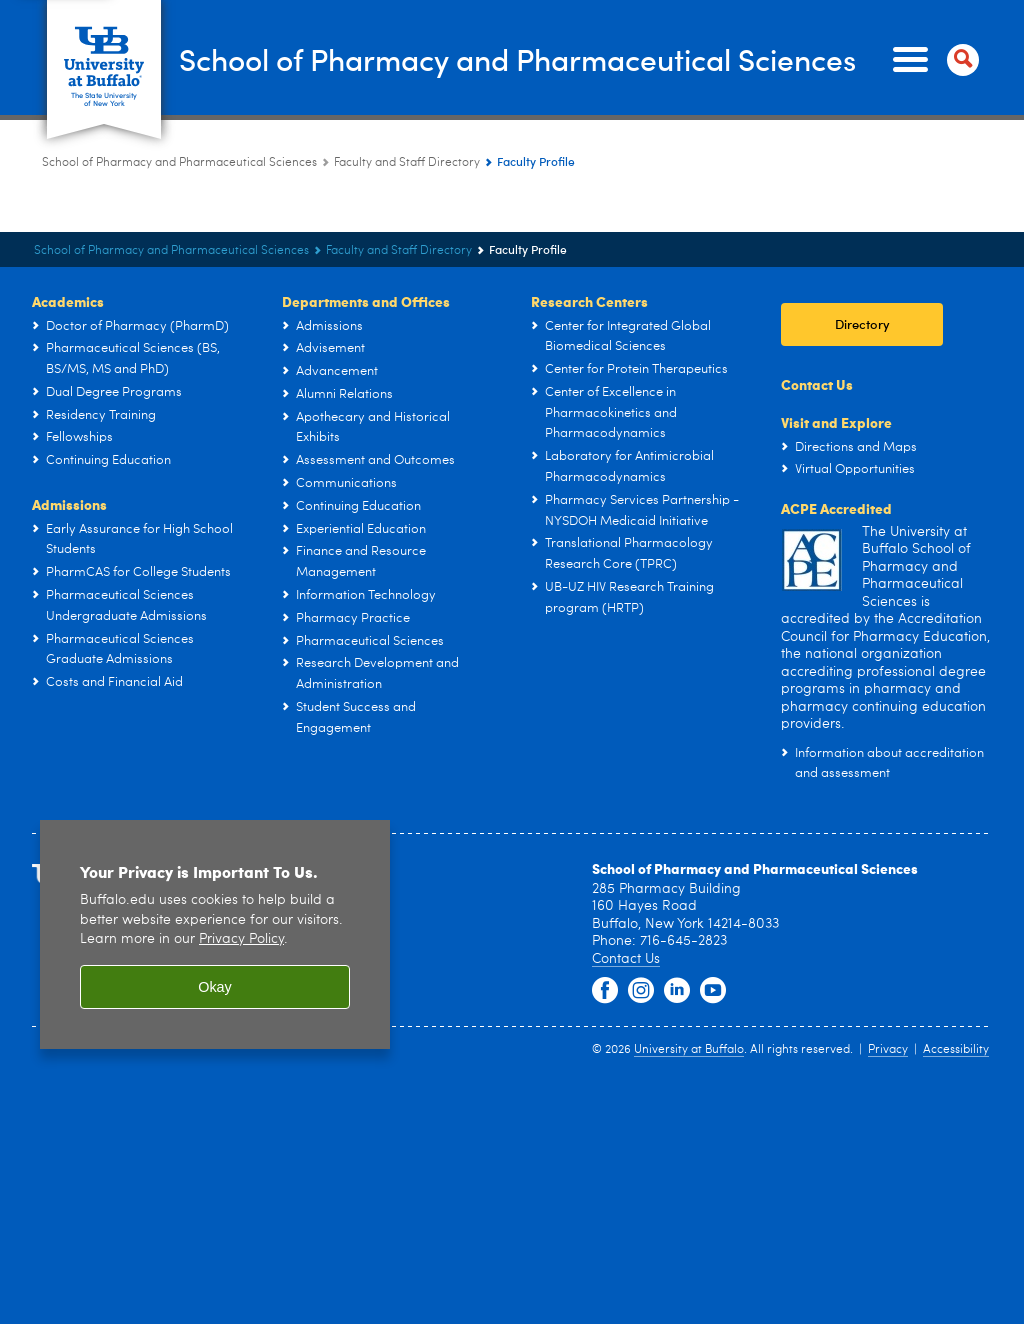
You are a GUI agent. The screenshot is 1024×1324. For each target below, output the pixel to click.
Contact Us (817, 384)
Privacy (888, 1050)
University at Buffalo (689, 1050)
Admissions (69, 504)
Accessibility (956, 1050)
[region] (215, 934)
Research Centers (589, 301)
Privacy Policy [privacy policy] (241, 939)
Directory (862, 324)
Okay (215, 987)
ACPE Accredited (836, 508)
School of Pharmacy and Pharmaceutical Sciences (517, 59)
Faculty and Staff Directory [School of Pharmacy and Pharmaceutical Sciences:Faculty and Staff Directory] (407, 163)
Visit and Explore (836, 422)
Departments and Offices (366, 301)
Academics (68, 301)
